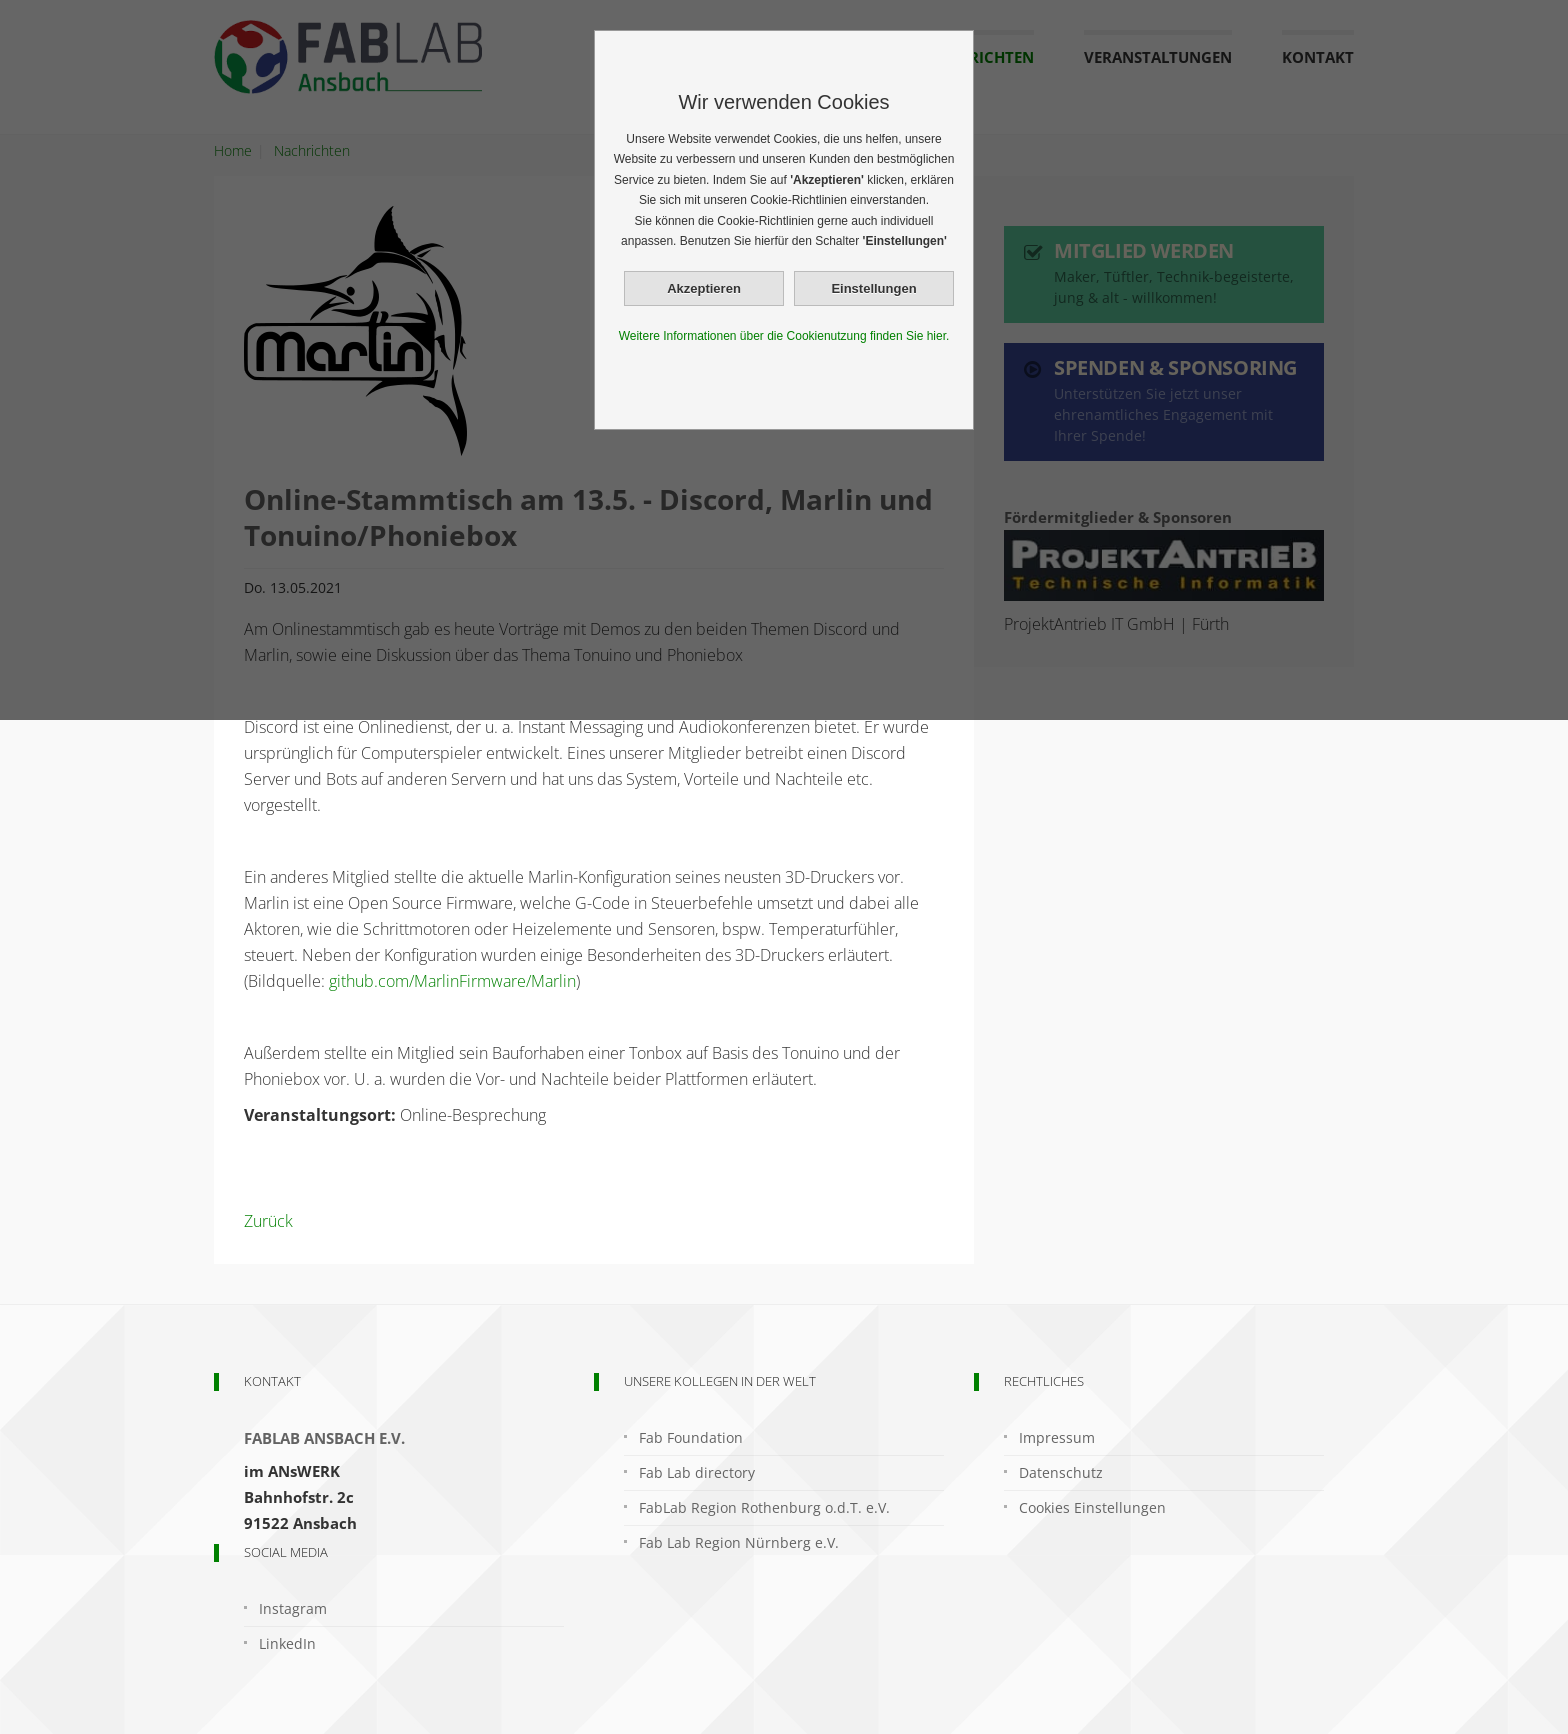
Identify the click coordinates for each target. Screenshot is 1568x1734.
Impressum (1057, 1437)
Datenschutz (1061, 1472)
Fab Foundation (691, 1437)
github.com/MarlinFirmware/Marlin (452, 981)
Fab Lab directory (697, 1472)
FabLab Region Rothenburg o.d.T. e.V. (764, 1507)
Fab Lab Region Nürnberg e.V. (739, 1542)
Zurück (268, 1221)
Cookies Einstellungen (1092, 1507)
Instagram (293, 1608)
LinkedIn (287, 1643)
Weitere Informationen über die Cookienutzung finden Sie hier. (784, 336)
